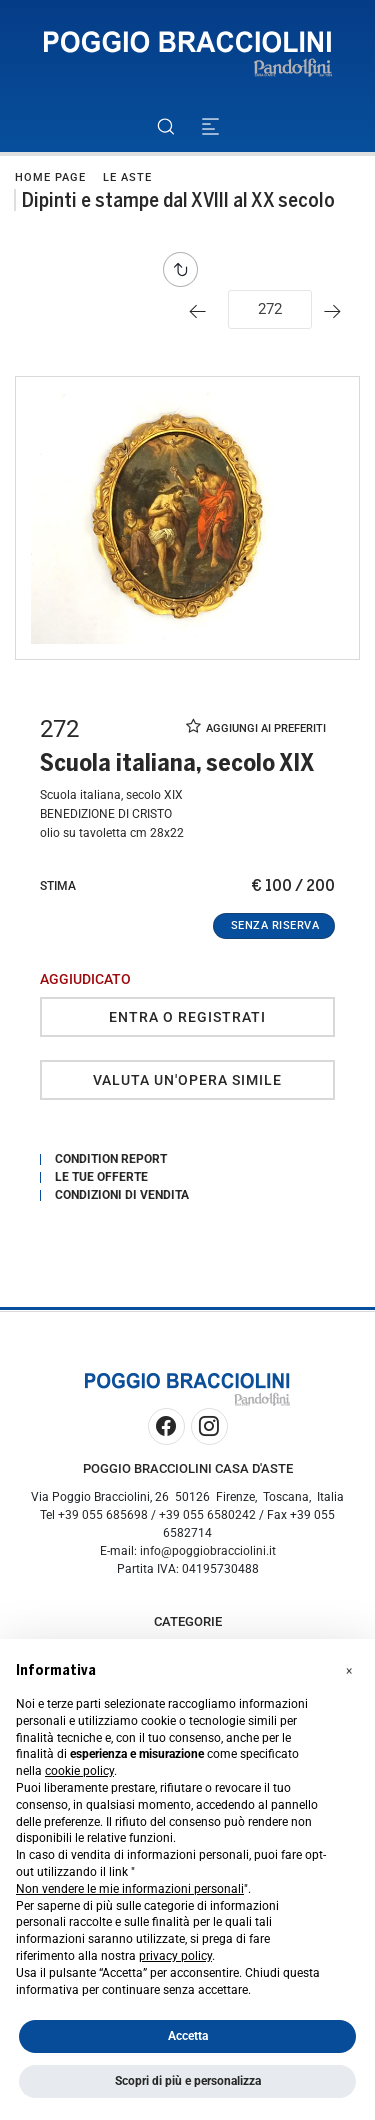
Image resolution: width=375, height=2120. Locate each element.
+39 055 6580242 (207, 1515)
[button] (349, 1671)
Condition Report (111, 1159)
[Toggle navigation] (210, 126)
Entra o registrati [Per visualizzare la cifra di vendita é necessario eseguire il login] (187, 1017)
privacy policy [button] (175, 1956)
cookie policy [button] (79, 1771)
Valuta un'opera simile (187, 1080)
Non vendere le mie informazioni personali (130, 1889)
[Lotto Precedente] (202, 311)
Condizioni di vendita (122, 1195)
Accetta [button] (188, 2036)
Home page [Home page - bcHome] (50, 177)
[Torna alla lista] (185, 269)
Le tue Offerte (101, 1177)
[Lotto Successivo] (337, 311)
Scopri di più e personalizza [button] (188, 2081)
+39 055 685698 (103, 1515)
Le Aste (127, 177)
